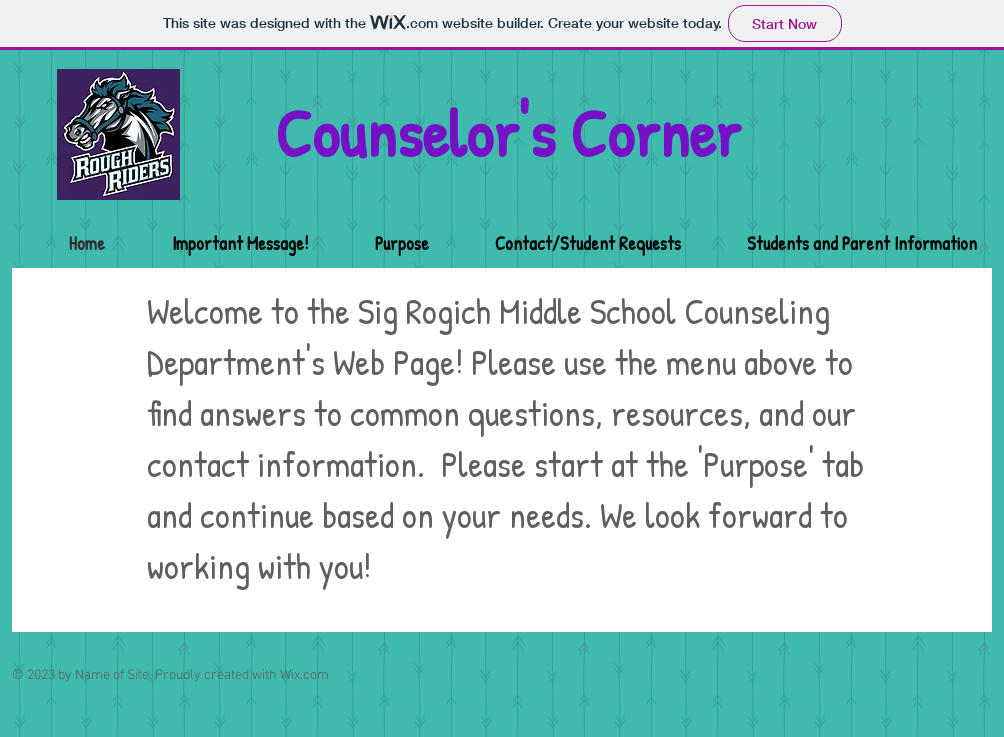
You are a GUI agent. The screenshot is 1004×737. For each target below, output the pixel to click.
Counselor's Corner (507, 133)
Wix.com (304, 675)
